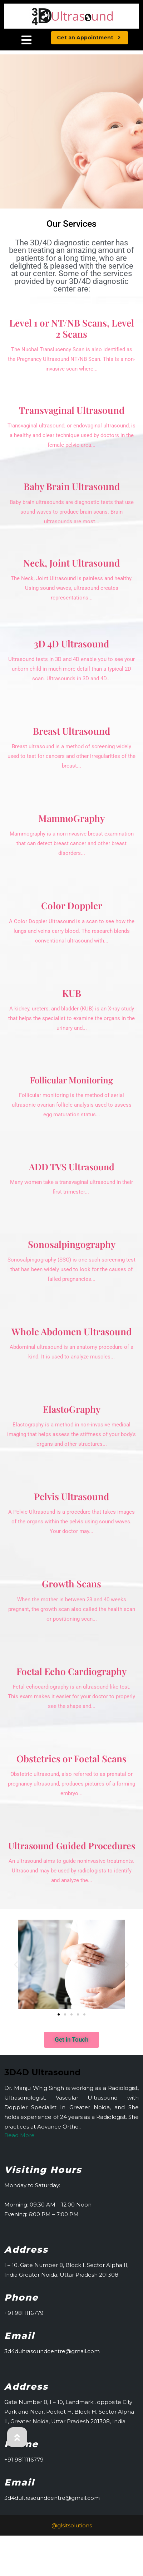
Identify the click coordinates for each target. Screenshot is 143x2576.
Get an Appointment (92, 36)
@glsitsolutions (71, 2525)
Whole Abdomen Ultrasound (71, 1331)
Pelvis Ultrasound (71, 1496)
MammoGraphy (71, 818)
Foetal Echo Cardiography (71, 1671)
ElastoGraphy (71, 1409)
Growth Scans (71, 1583)
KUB (71, 993)
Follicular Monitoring (71, 1080)
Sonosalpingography (71, 1244)
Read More (19, 2135)
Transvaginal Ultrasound (71, 410)
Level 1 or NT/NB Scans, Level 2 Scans (71, 328)
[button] (15, 1964)
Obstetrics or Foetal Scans (71, 1758)
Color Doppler (71, 905)
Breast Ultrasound (71, 731)
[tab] (26, 40)
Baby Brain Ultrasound (72, 486)
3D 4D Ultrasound (71, 643)
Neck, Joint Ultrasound (71, 563)
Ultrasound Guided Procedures (71, 1845)
